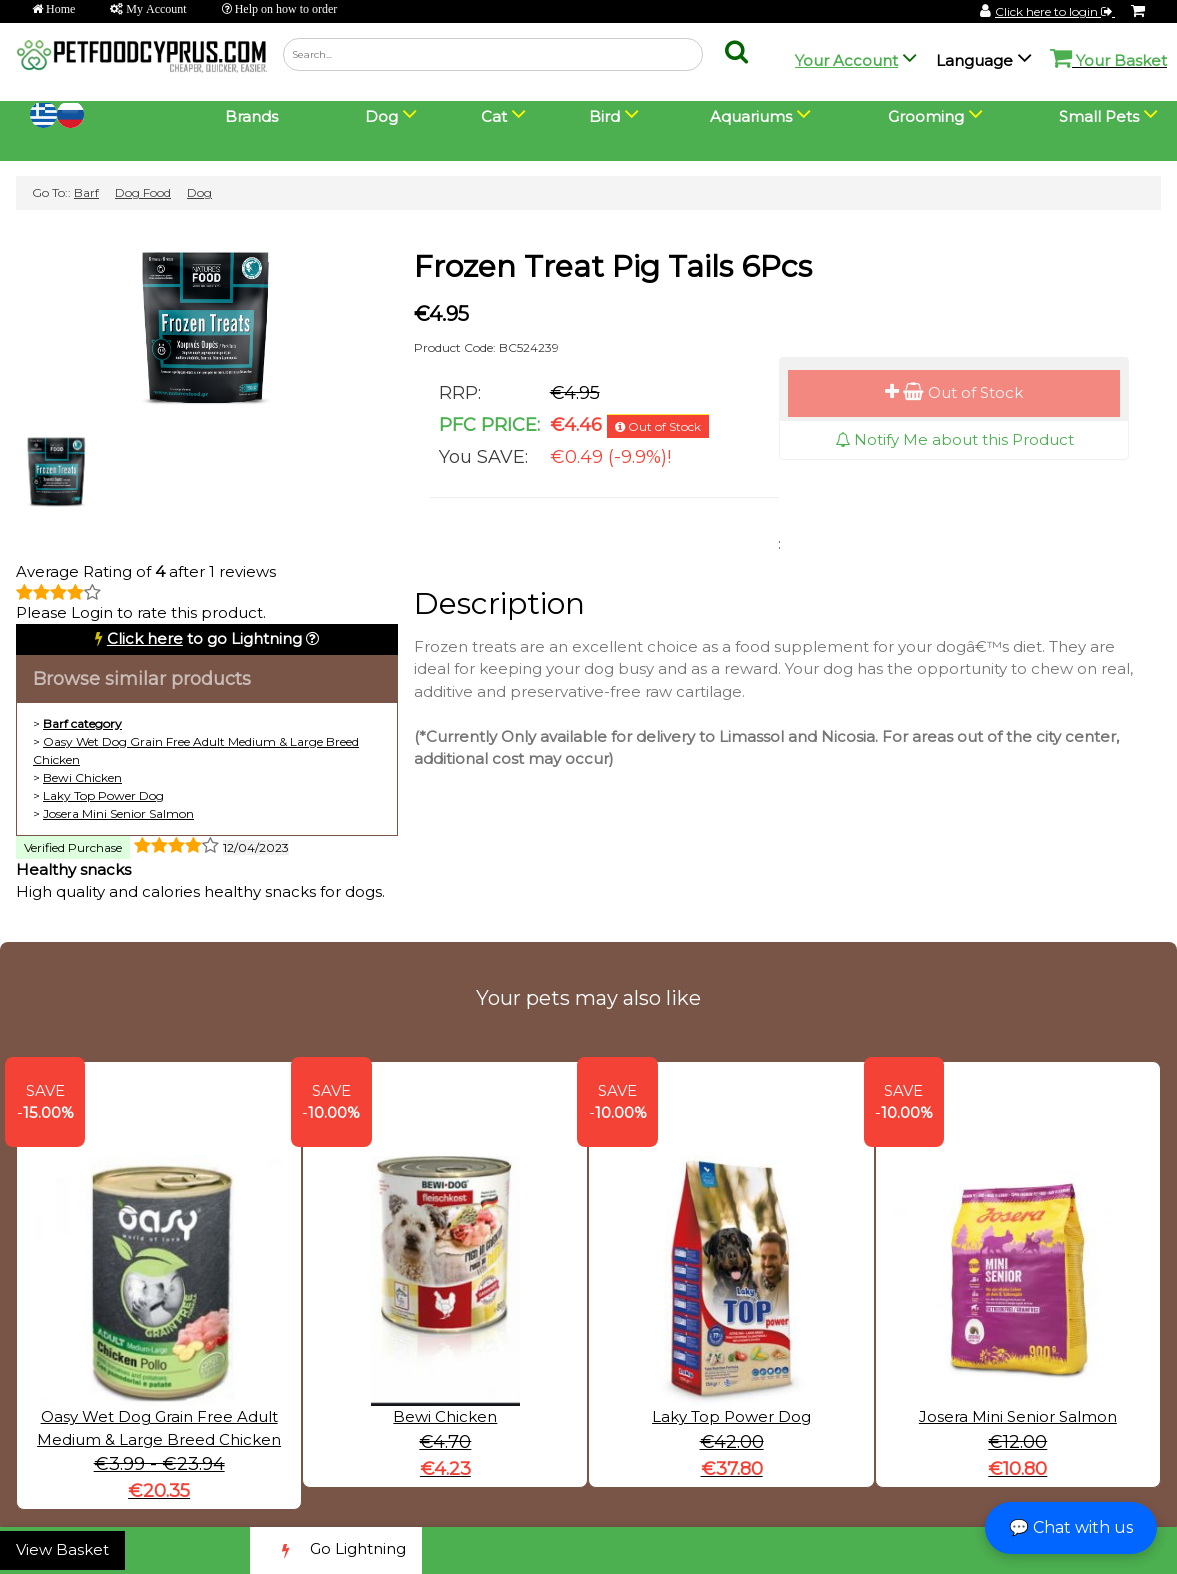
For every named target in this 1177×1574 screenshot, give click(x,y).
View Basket (62, 1549)
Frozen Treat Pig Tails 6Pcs (613, 266)
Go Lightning (336, 1550)
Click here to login (1055, 11)
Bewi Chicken (82, 777)
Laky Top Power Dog (103, 795)
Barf (86, 192)
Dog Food (143, 192)
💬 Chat (1071, 1527)
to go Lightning (204, 638)
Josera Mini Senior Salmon (118, 813)
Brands (251, 116)
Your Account (846, 60)
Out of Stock (954, 392)
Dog (199, 192)
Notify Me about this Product (954, 439)
